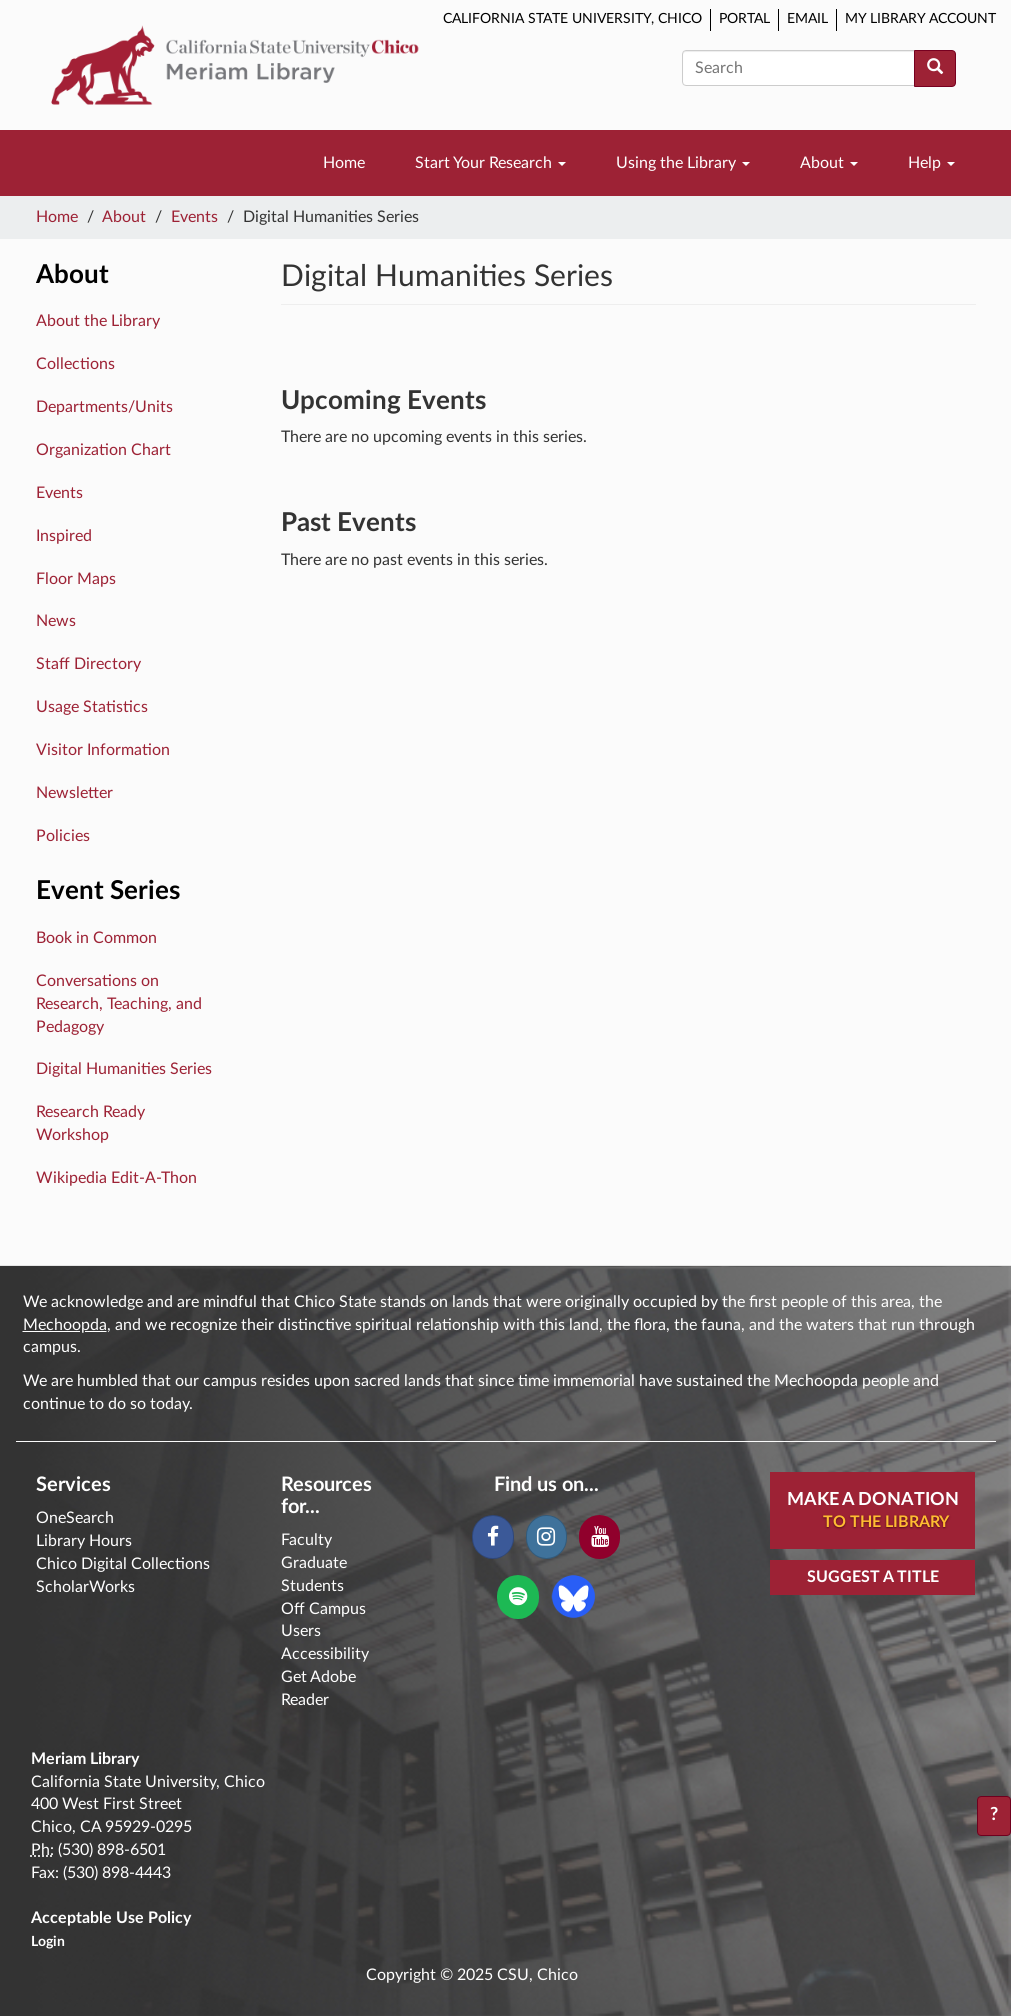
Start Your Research (490, 163)
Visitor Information (103, 750)
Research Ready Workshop (90, 1123)
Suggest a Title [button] (873, 1577)
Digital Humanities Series (124, 1069)
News (56, 621)
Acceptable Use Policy (111, 1918)
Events (194, 217)
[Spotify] (517, 1597)
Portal (744, 19)
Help (931, 163)
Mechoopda (65, 1325)
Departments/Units (104, 407)
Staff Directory (88, 664)
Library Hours (84, 1541)
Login (48, 1942)
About (829, 163)
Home (344, 163)
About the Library (98, 321)
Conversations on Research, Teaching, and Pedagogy (119, 1004)
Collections (75, 364)
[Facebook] (492, 1537)
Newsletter (74, 793)
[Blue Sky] (573, 1596)
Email (807, 19)
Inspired (64, 536)
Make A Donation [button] (880, 1512)
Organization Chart (103, 450)
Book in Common (96, 938)
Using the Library (683, 163)
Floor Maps (76, 579)
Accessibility (325, 1654)
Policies (63, 836)
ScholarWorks (85, 1587)
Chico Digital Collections (123, 1564)
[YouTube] (599, 1537)
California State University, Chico (572, 19)
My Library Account (920, 19)
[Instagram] (546, 1537)
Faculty (306, 1540)
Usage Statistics (92, 707)
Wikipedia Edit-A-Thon (116, 1178)
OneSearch (75, 1518)
